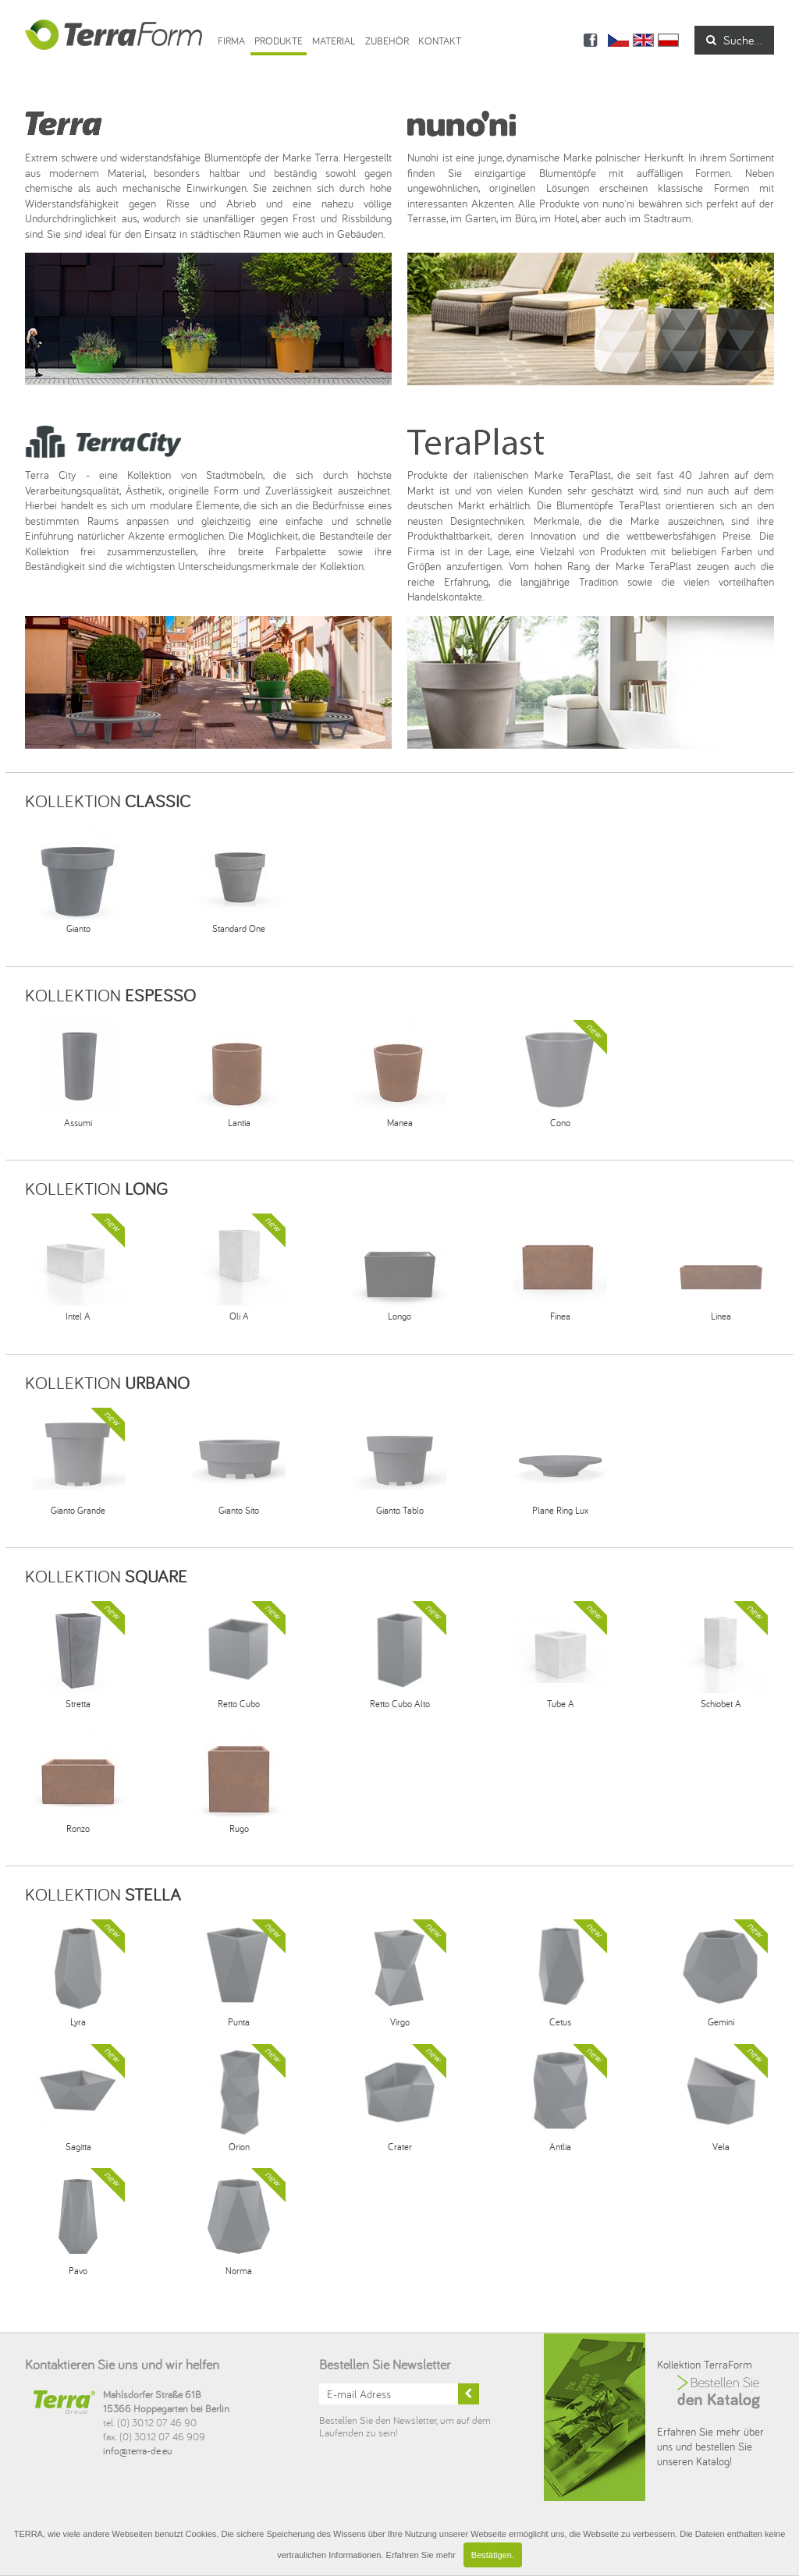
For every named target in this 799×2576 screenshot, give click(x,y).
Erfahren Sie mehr (421, 2555)
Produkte (278, 41)
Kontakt (439, 41)
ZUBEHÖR (387, 41)
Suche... (734, 40)
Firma (231, 41)
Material (334, 41)
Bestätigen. (492, 2555)
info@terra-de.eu (137, 2450)
